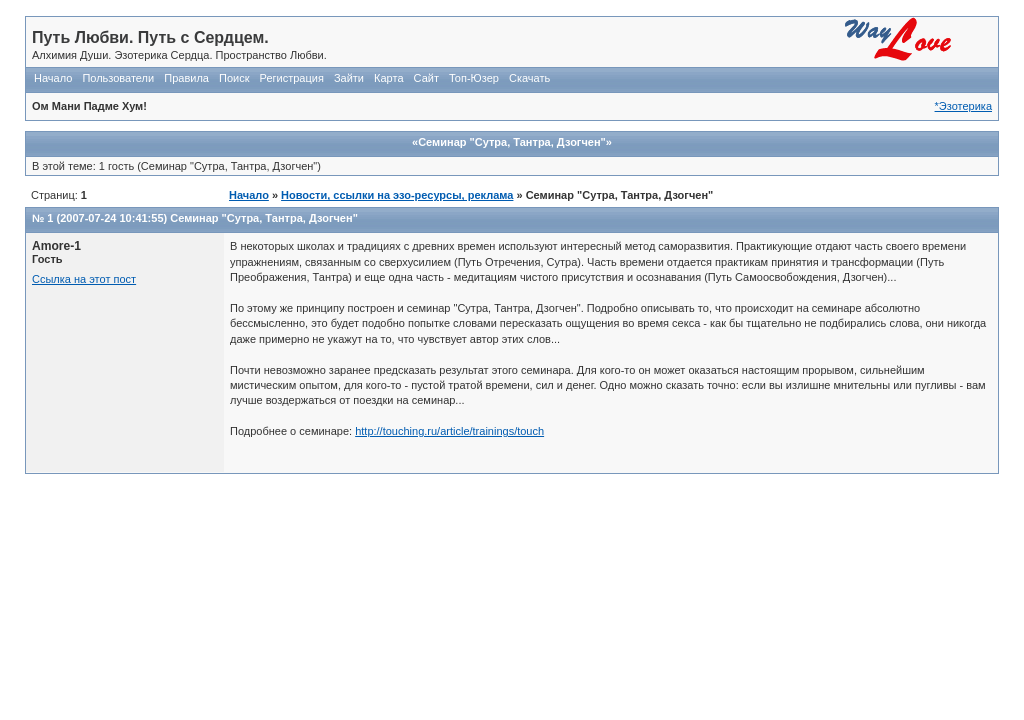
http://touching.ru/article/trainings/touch (449, 431)
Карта (388, 78)
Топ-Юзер (474, 78)
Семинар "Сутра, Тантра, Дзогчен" (264, 218)
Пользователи (118, 78)
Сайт (426, 78)
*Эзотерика (963, 106)
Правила (186, 78)
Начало (53, 78)
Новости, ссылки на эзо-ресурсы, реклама (397, 195)
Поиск (234, 78)
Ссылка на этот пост (84, 279)
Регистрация (292, 78)
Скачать (529, 78)
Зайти (349, 78)
